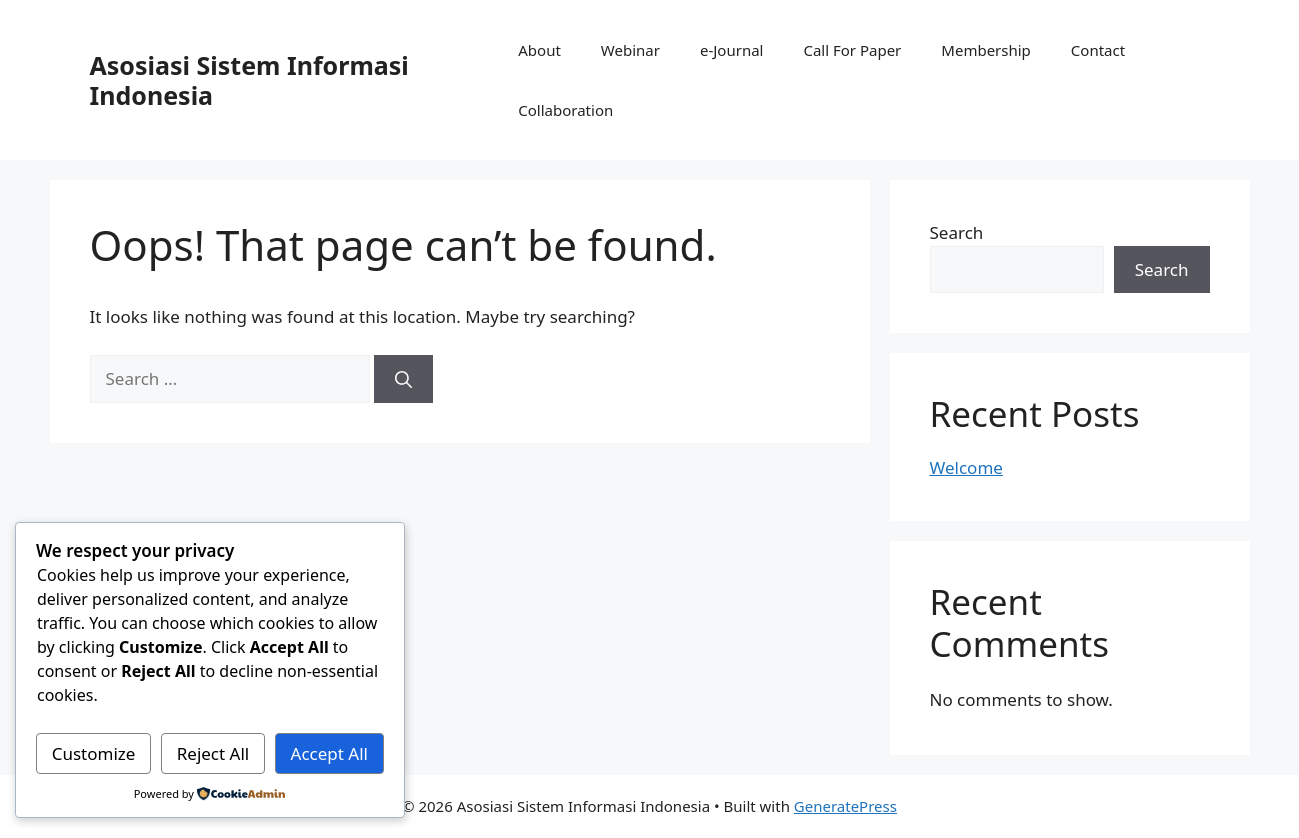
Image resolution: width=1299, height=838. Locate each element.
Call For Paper (852, 50)
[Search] (403, 379)
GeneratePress (845, 806)
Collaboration (565, 110)
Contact (1098, 50)
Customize (94, 753)
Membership (986, 50)
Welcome (966, 467)
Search (957, 232)
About (539, 50)
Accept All (329, 753)
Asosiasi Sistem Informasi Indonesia (249, 80)
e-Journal (731, 50)
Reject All (213, 753)
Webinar (630, 50)
